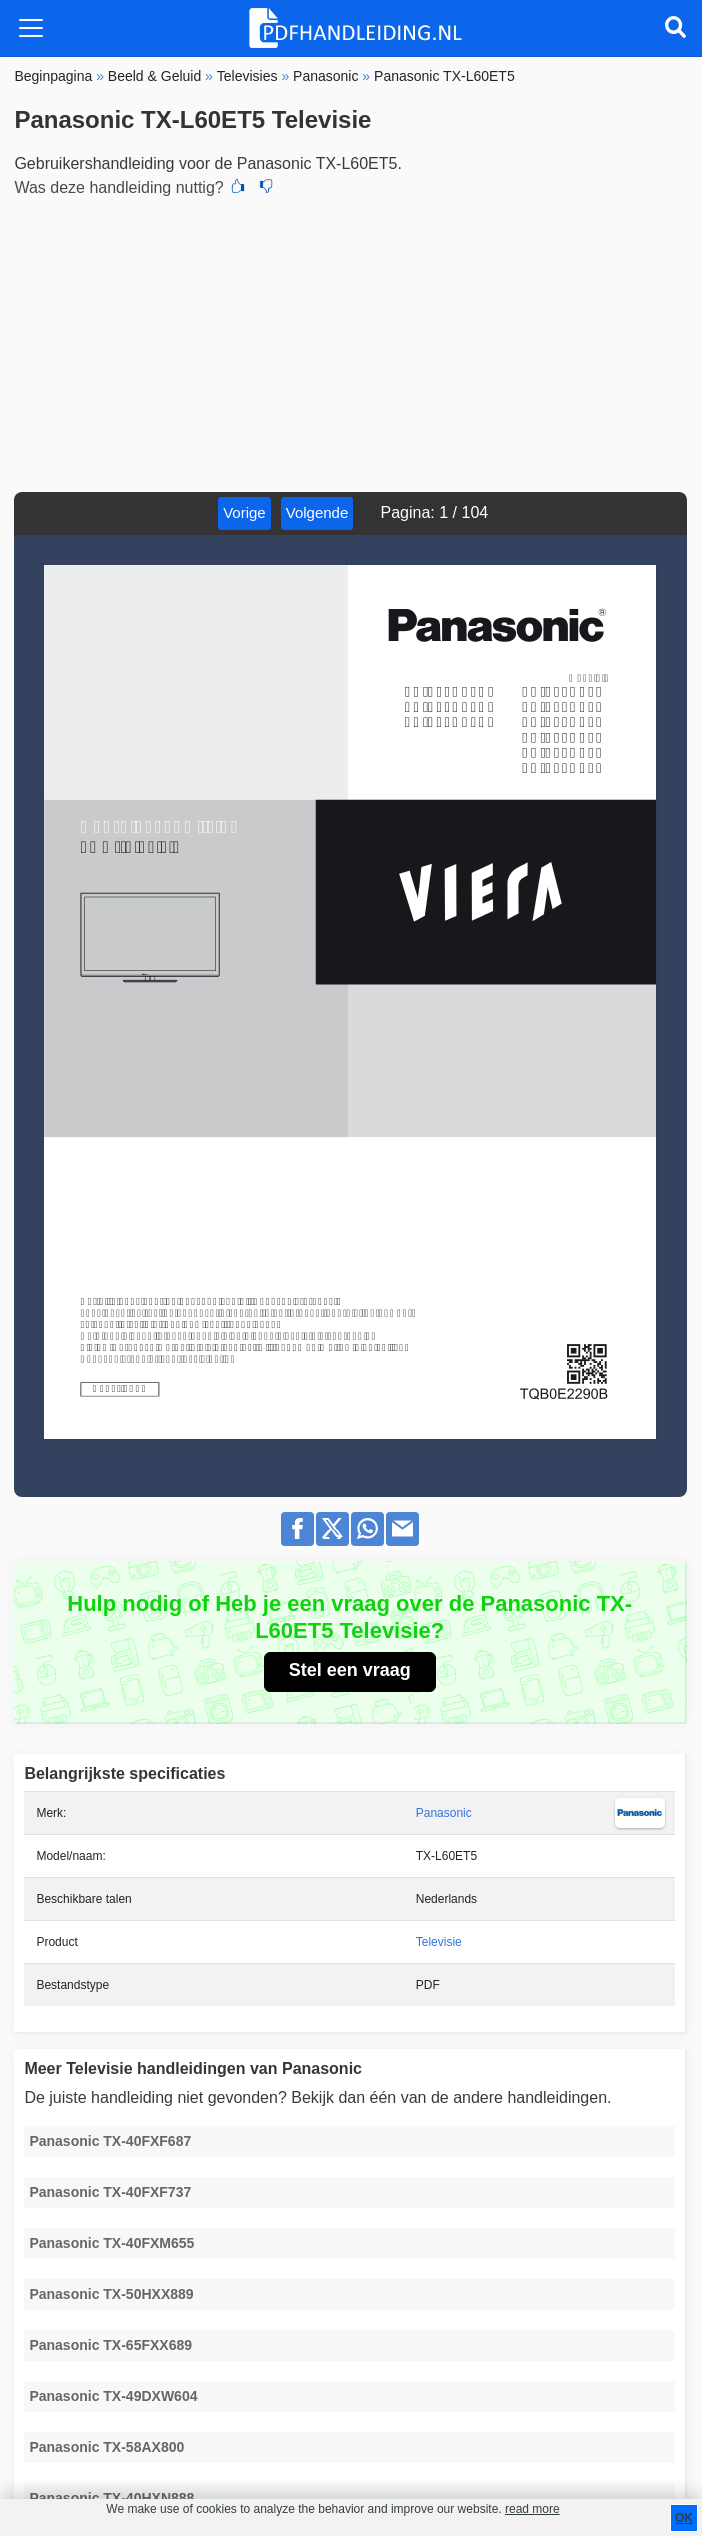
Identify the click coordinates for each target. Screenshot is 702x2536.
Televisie (439, 1942)
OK (684, 2518)
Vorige (244, 512)
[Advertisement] (350, 342)
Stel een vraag (350, 1670)
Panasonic (444, 1813)
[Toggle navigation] (31, 28)
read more (532, 2509)
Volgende (317, 512)
